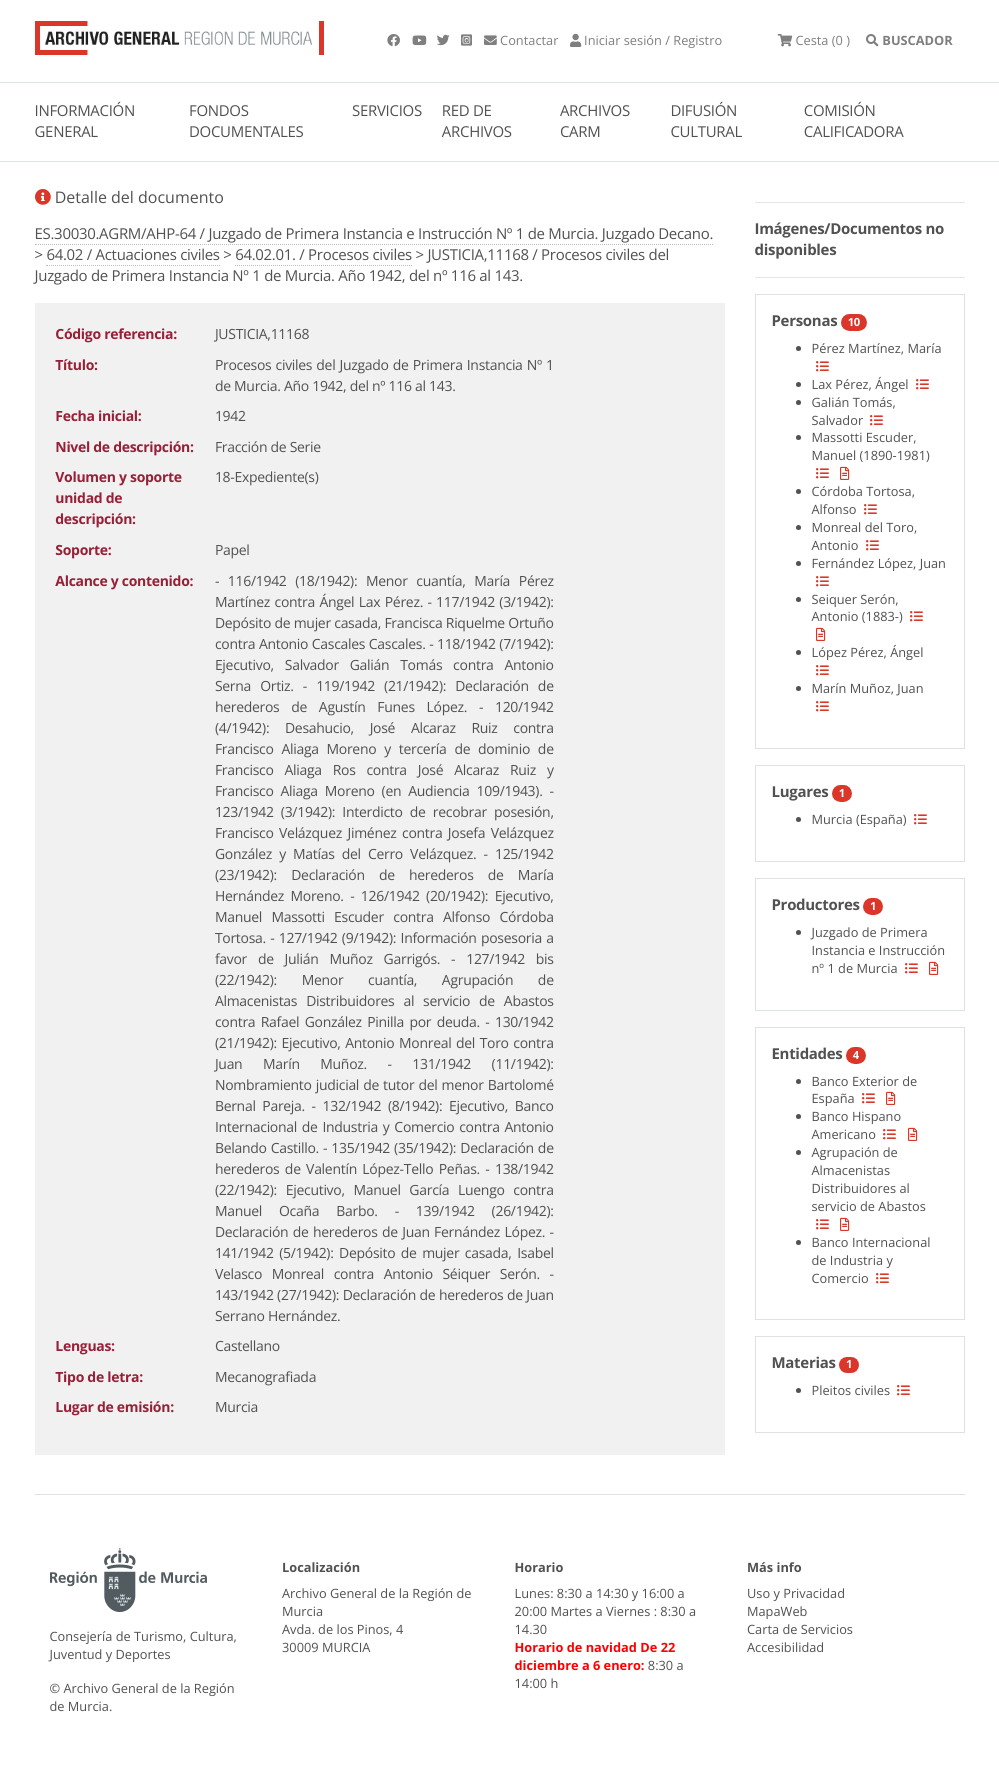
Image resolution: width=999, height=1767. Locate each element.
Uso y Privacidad (796, 1593)
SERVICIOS (387, 111)
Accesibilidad (785, 1647)
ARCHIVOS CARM (595, 121)
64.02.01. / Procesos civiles (323, 255)
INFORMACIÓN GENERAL (85, 121)
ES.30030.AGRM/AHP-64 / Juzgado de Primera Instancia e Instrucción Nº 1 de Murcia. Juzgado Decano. (374, 234)
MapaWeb (777, 1611)
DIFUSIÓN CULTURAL (706, 121)
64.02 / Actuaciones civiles (132, 255)
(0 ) (814, 40)
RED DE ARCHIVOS (477, 121)
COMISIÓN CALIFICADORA (854, 121)
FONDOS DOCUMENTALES (246, 121)
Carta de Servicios (800, 1629)
